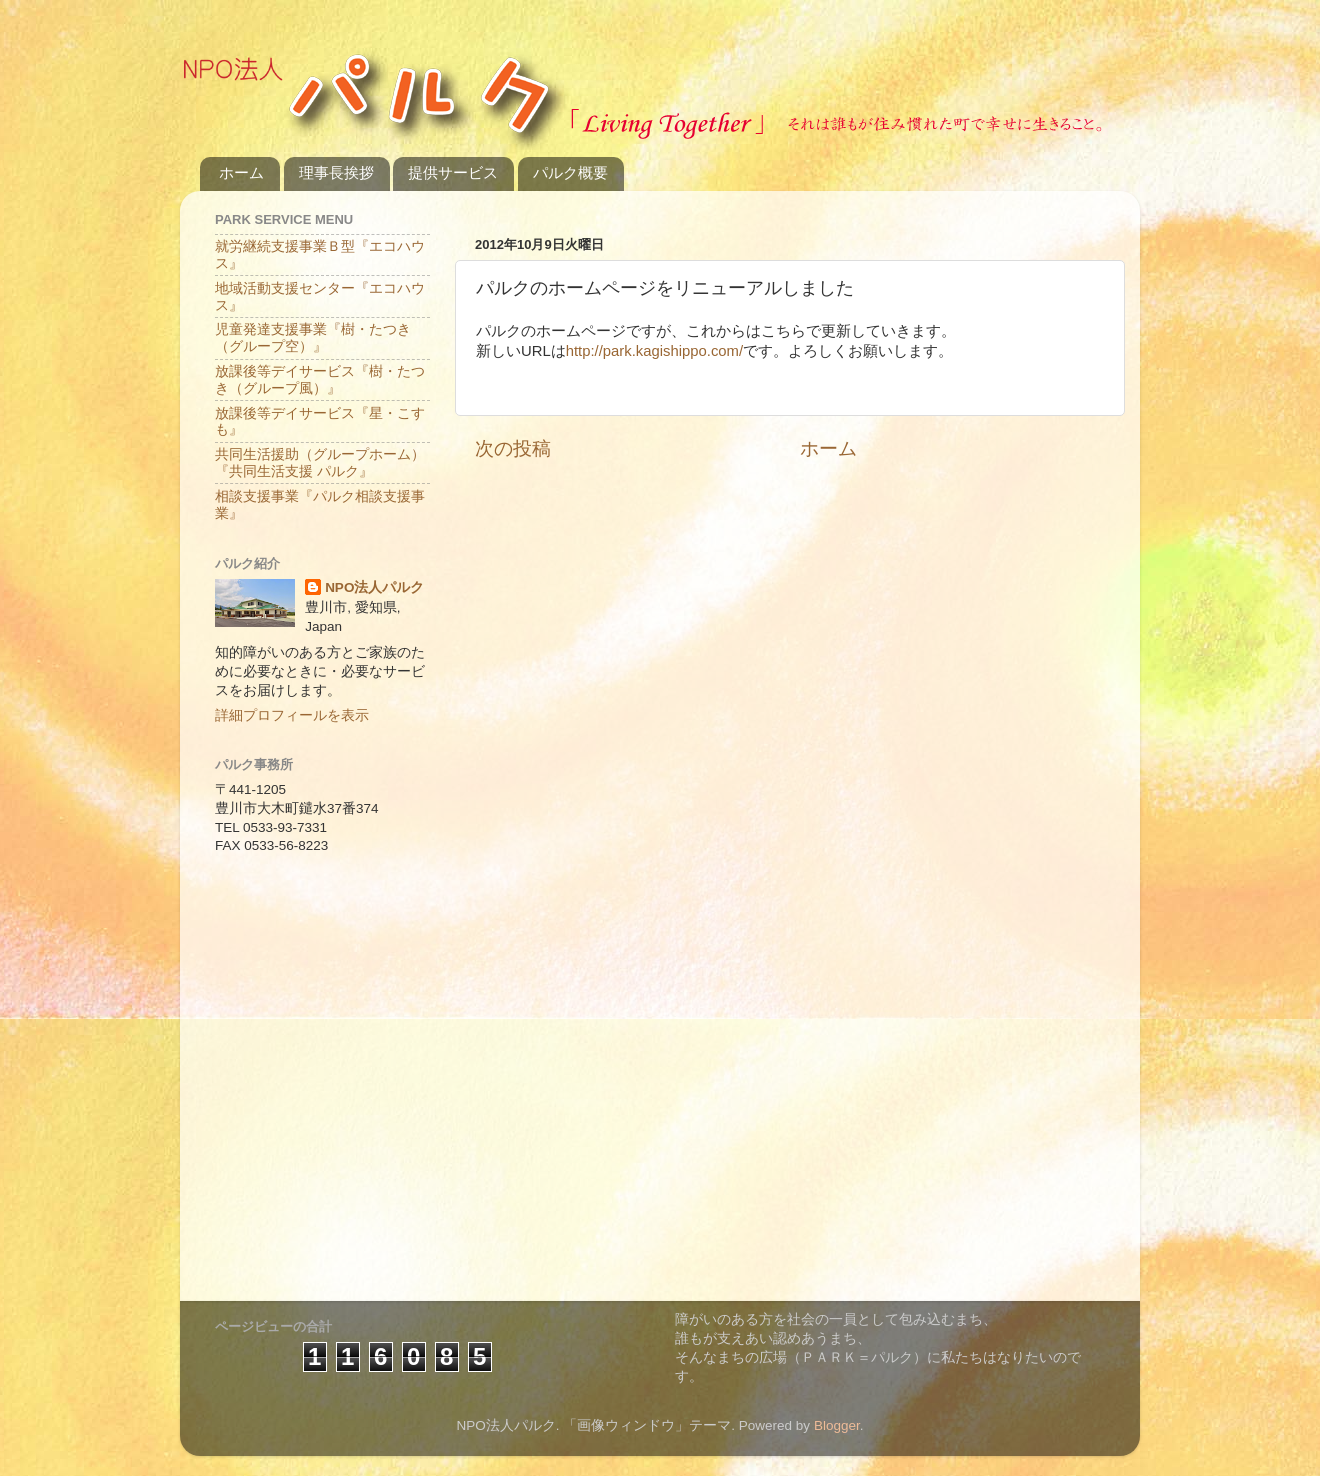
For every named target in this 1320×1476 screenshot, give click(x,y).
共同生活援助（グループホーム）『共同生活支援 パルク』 (320, 462)
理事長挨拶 (336, 172)
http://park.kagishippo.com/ (654, 351)
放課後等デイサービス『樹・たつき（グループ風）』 (320, 379)
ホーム (241, 172)
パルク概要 (570, 172)
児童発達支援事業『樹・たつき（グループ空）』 (313, 337)
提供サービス (453, 172)
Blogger (837, 1425)
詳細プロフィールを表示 (292, 715)
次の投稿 (513, 448)
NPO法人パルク (374, 587)
